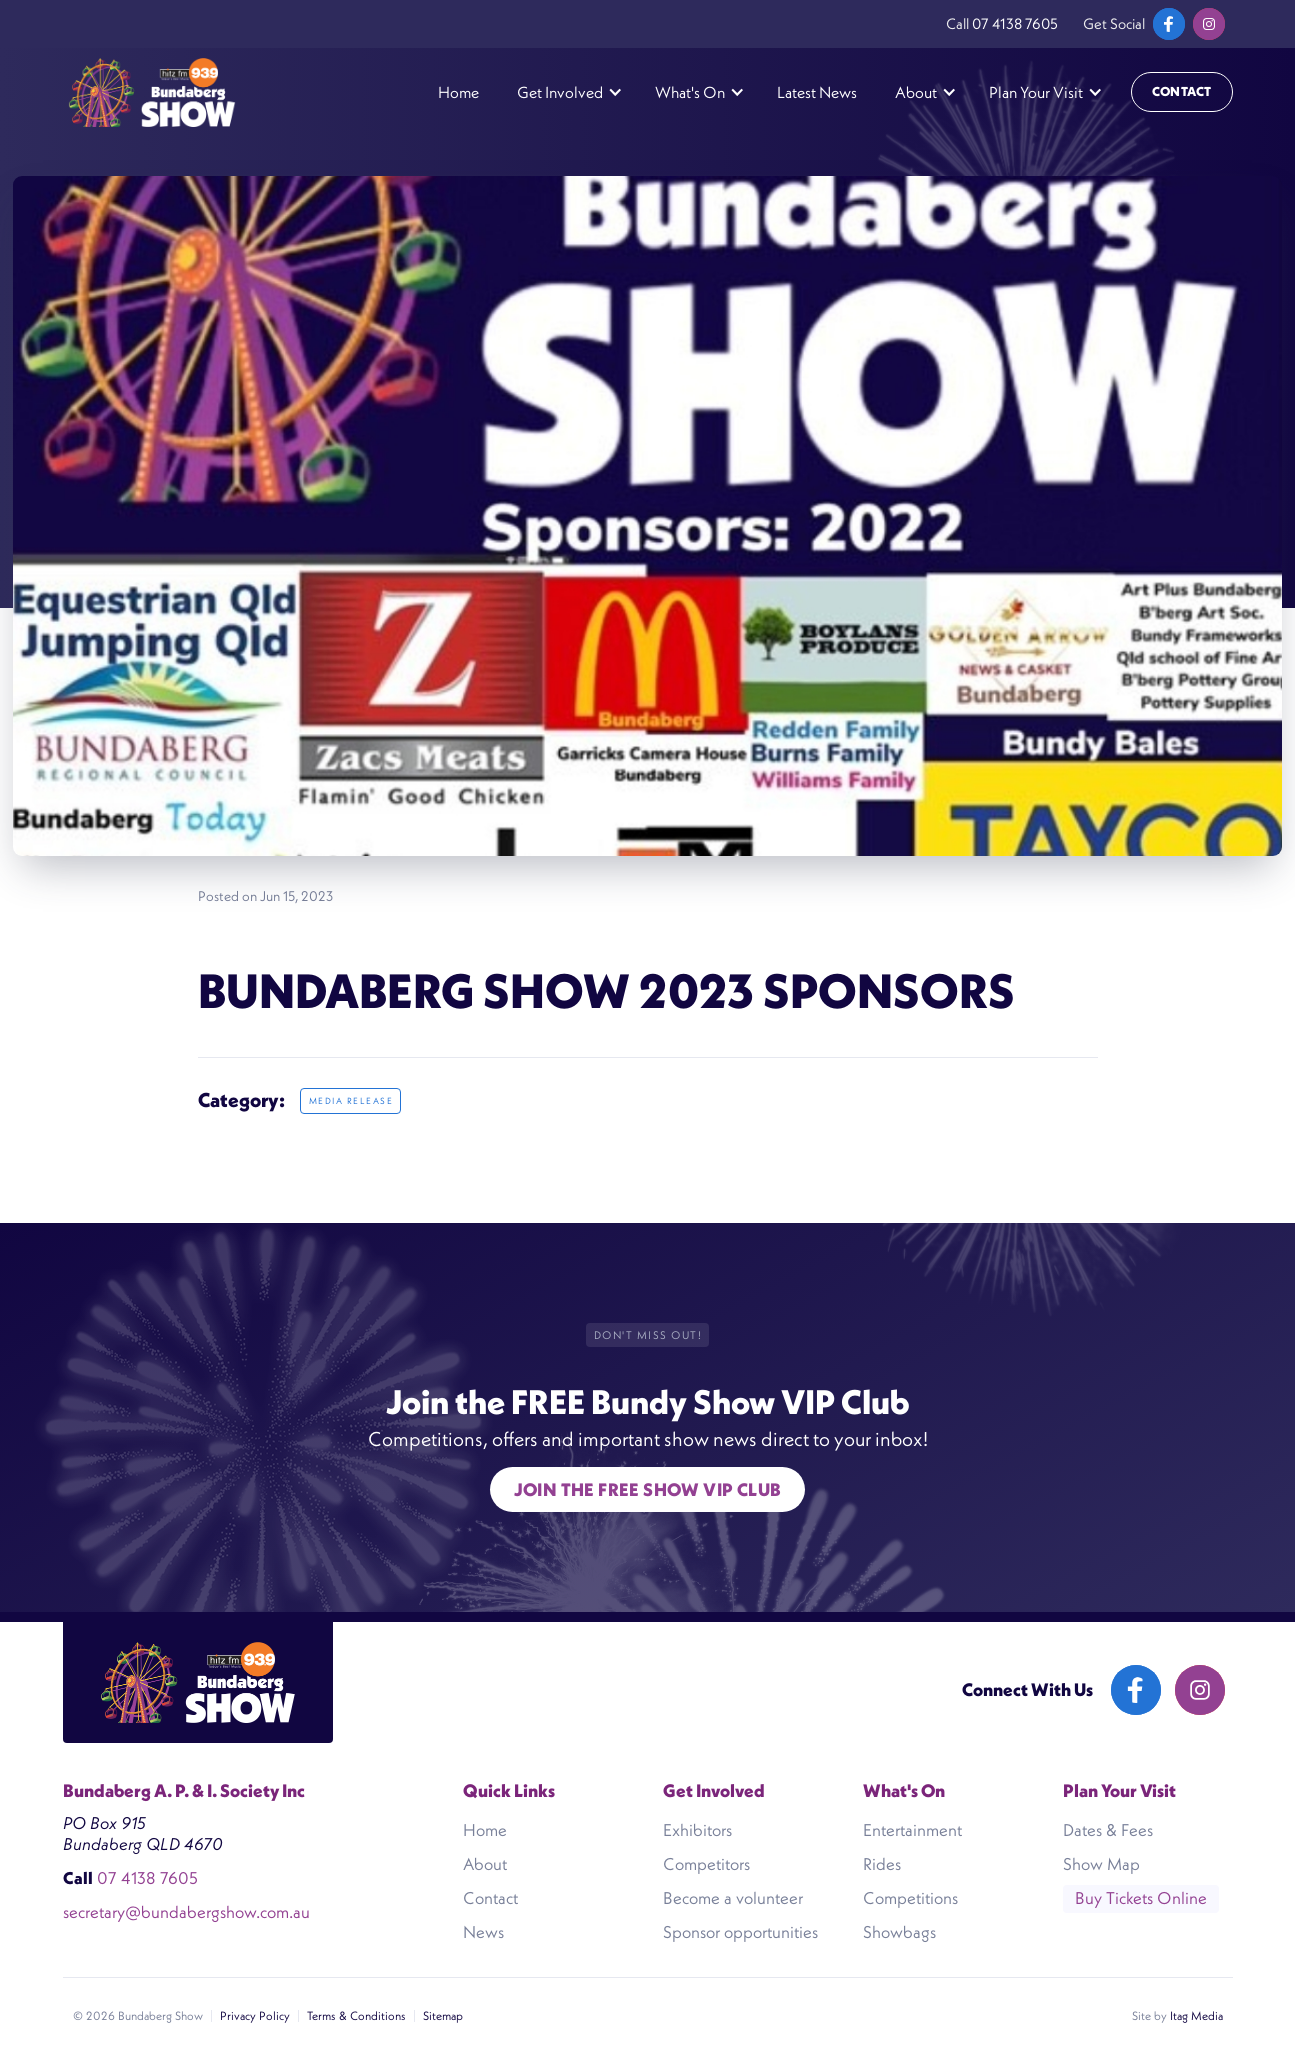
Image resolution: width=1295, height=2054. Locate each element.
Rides (882, 1864)
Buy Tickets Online (1141, 1898)
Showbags (899, 1932)
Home (458, 92)
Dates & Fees (1108, 1830)
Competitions (910, 1898)
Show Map (1101, 1864)
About (485, 1864)
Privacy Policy (255, 2015)
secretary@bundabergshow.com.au (186, 1912)
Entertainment (912, 1830)
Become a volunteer (733, 1898)
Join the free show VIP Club (648, 1489)
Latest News (817, 92)
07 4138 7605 (1015, 23)
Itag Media (1196, 2015)
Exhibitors (697, 1830)
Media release (351, 1101)
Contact (1182, 91)
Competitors (706, 1864)
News (483, 1932)
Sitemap (443, 2015)
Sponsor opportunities (740, 1932)
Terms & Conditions (356, 2015)
